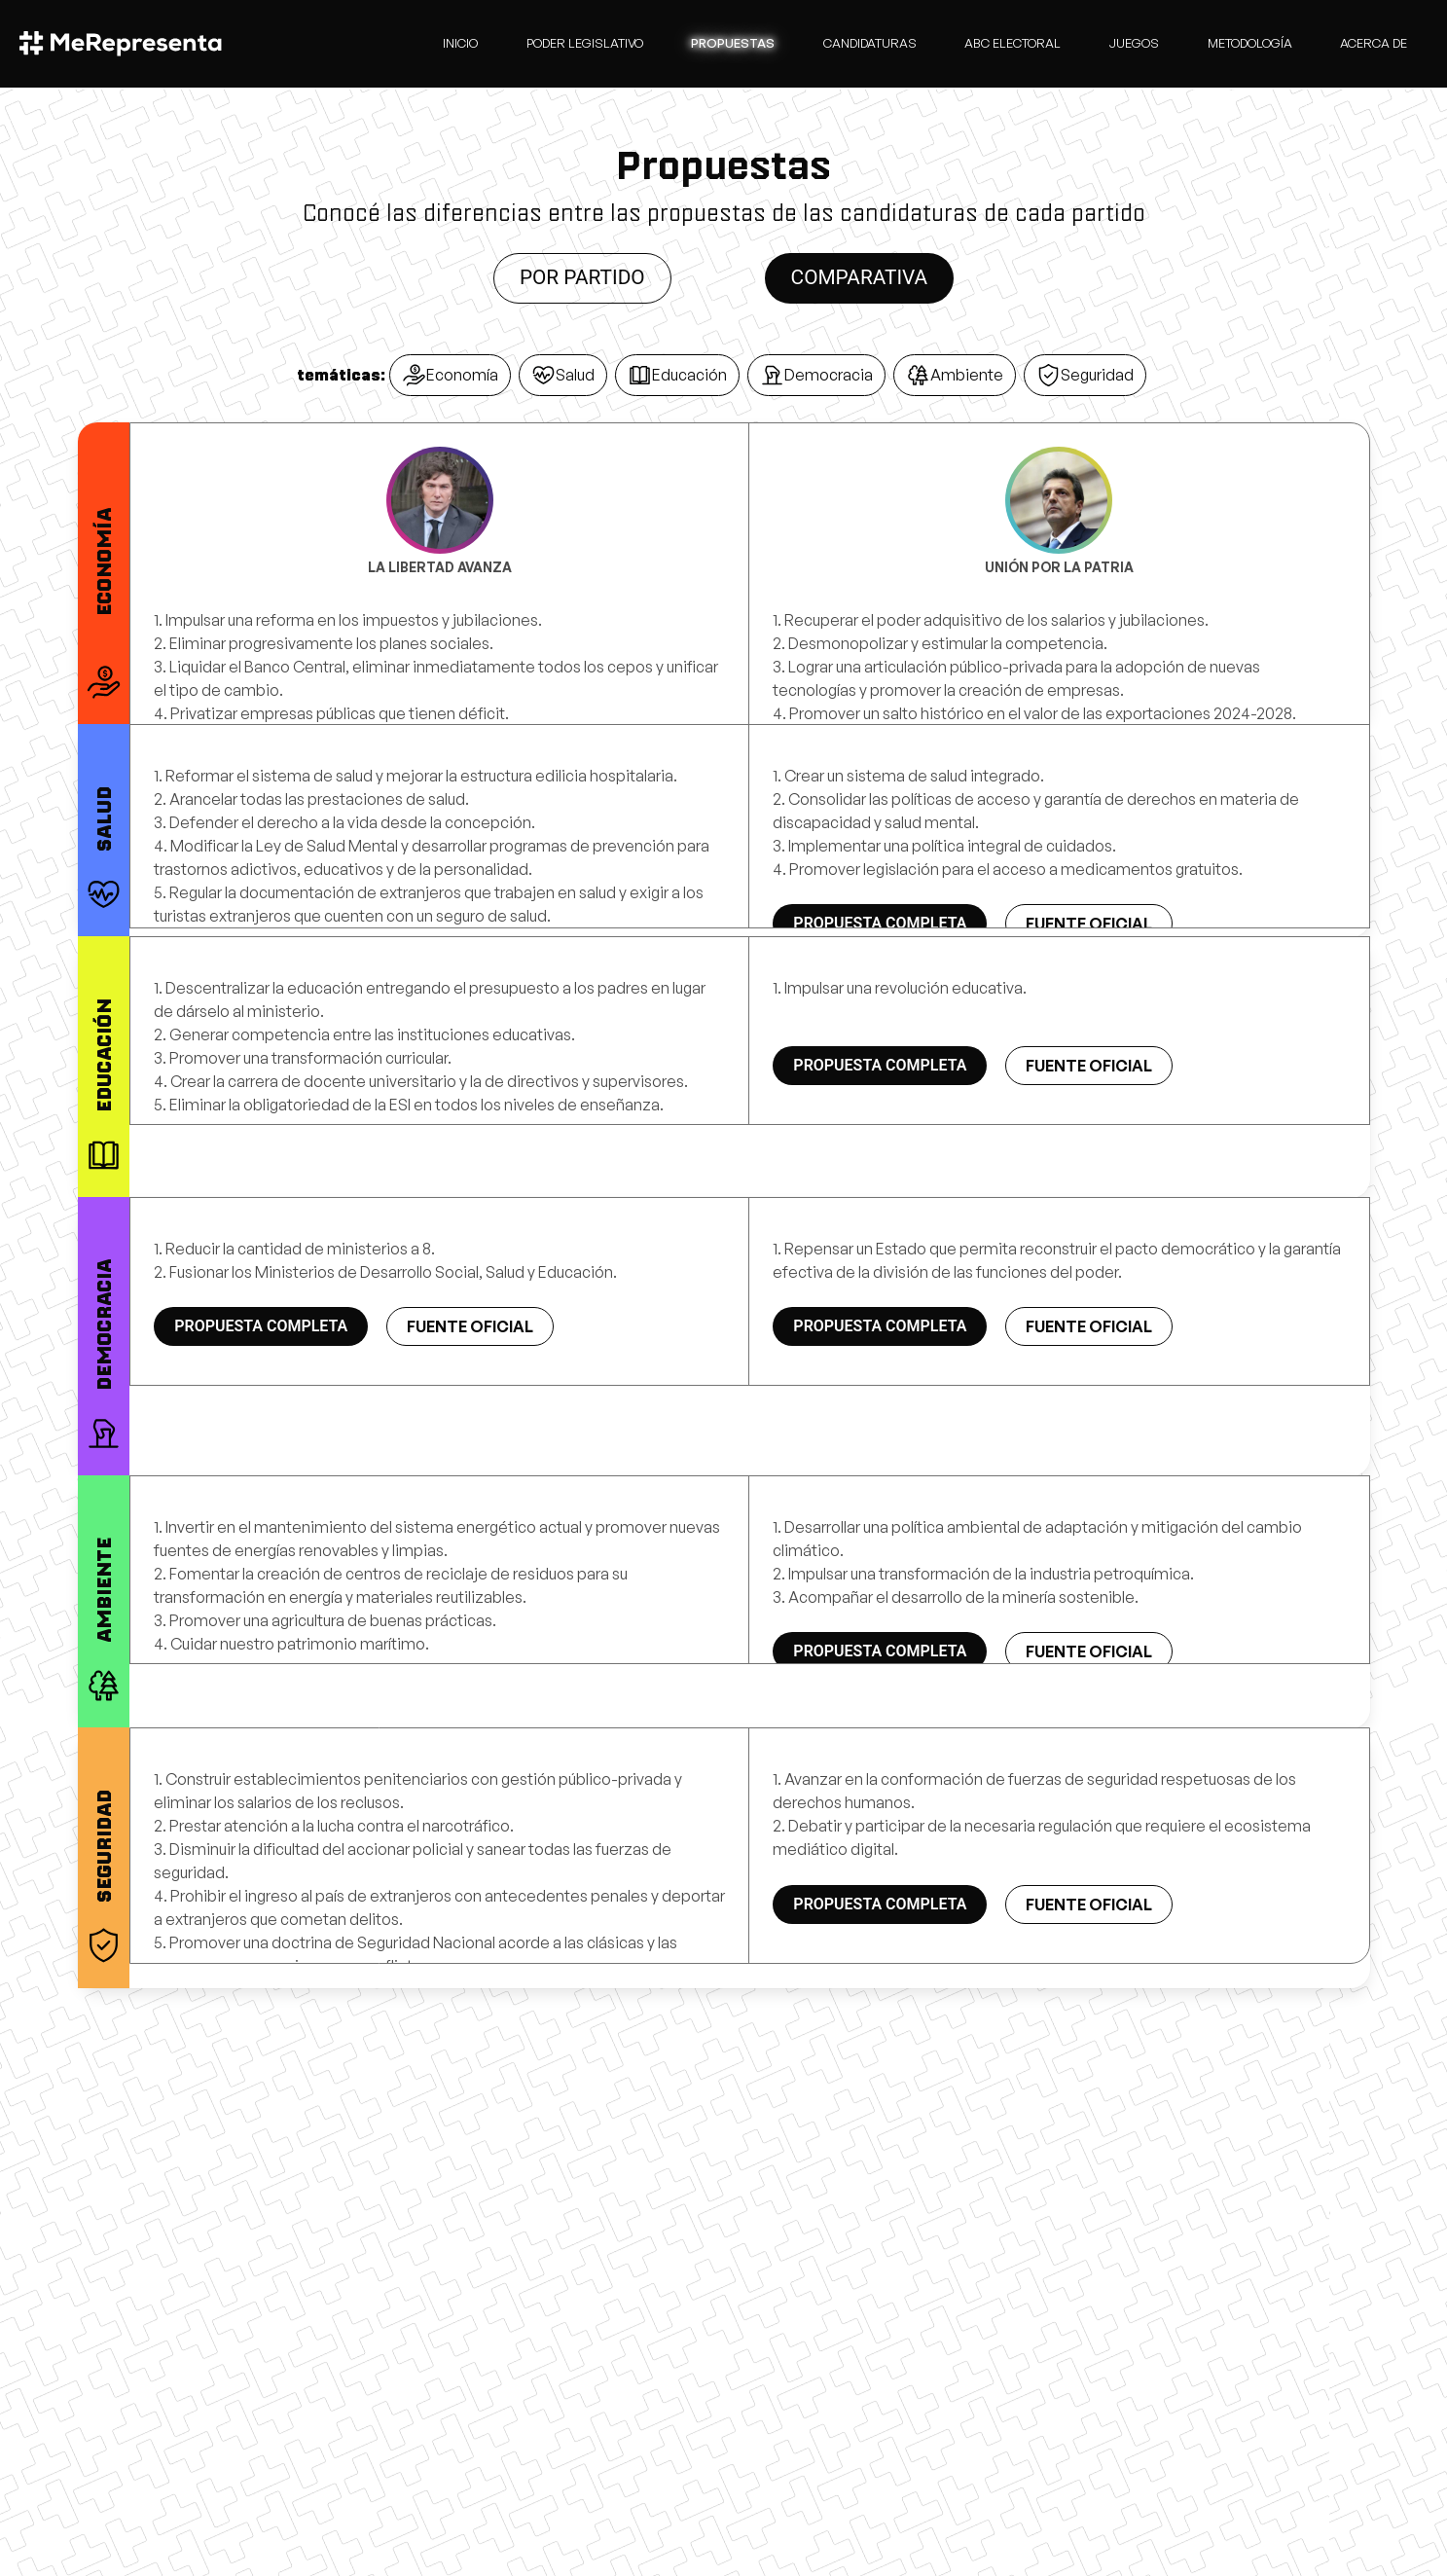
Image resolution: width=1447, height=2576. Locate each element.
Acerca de (1373, 43)
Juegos (1134, 43)
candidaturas (870, 43)
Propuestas (733, 43)
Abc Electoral (1012, 43)
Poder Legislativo (584, 43)
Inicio (460, 43)
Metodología (1250, 43)
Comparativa (859, 277)
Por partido (582, 277)
